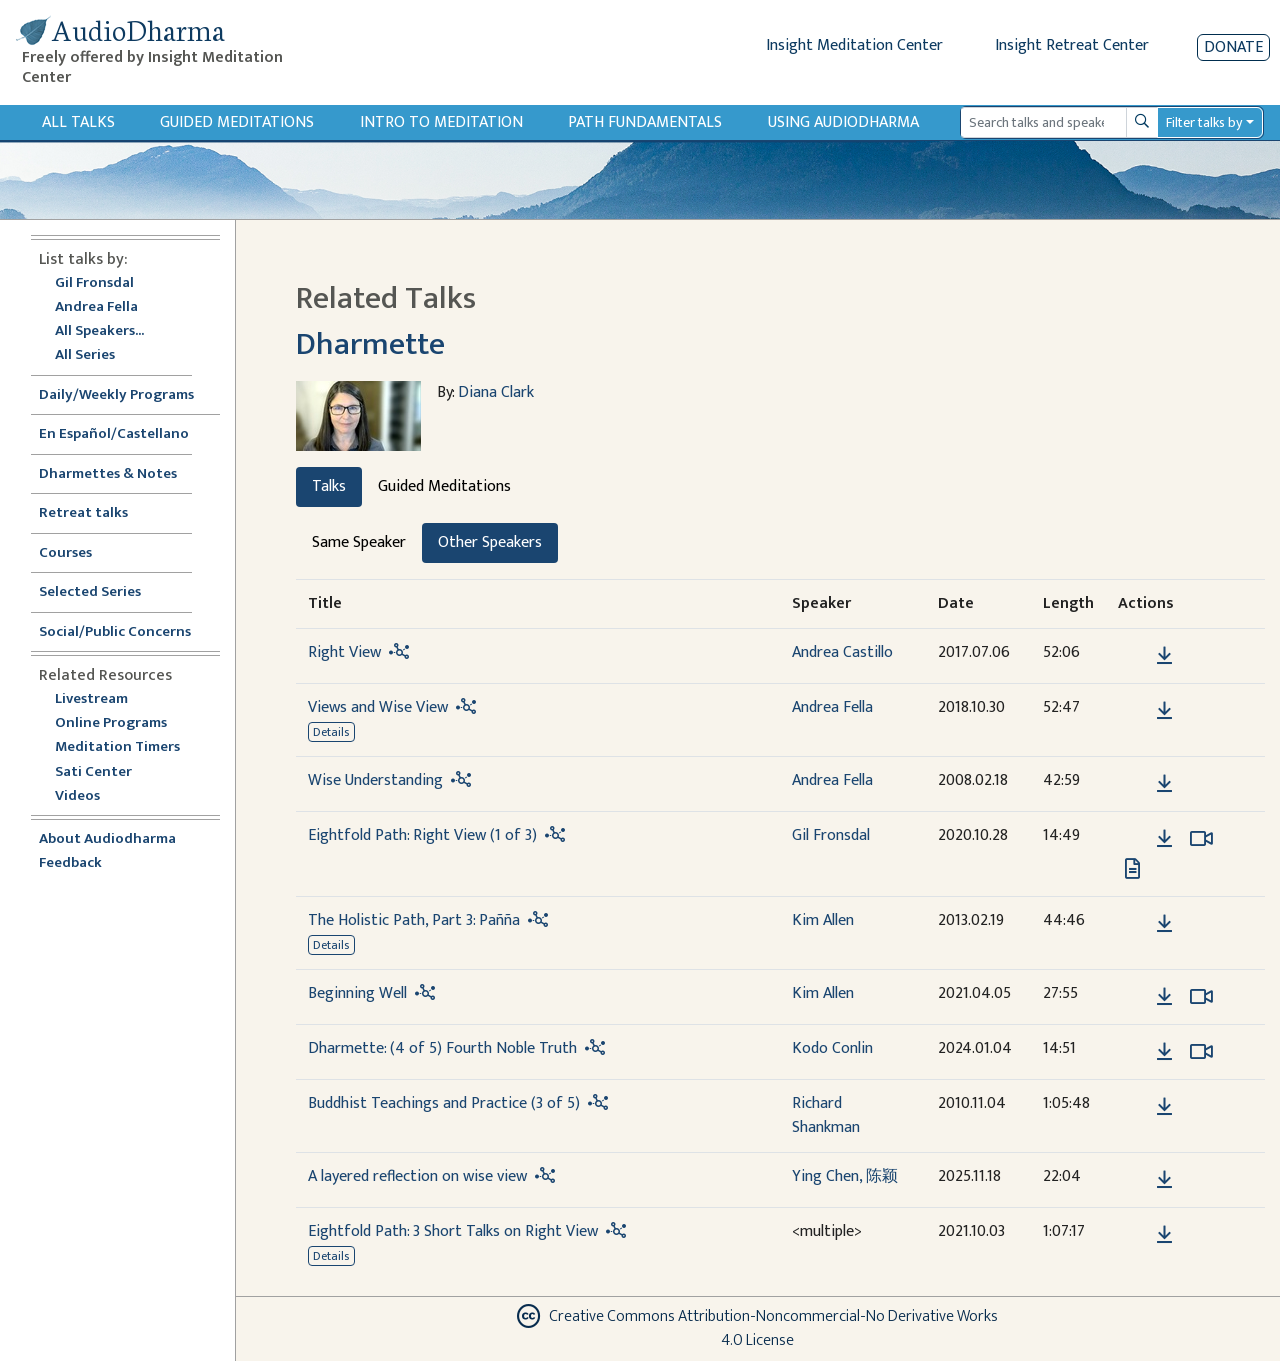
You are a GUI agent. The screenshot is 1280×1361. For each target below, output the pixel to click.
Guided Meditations (237, 122)
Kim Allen (823, 920)
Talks (329, 486)
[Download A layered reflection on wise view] (1164, 1180)
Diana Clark (496, 392)
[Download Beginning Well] (1164, 997)
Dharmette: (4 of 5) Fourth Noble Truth (442, 1048)
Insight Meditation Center (854, 45)
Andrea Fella (96, 307)
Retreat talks (83, 513)
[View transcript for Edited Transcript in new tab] (1132, 867)
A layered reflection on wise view (417, 1176)
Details (331, 732)
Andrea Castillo (842, 652)
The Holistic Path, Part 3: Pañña (414, 920)
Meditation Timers (117, 747)
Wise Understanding (375, 780)
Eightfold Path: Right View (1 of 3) (422, 835)
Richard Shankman (826, 1115)
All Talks (78, 122)
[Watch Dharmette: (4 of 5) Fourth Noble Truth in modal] (1201, 1052)
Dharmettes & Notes (108, 474)
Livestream (91, 699)
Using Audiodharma (843, 122)
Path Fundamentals (645, 122)
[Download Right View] (1164, 656)
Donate (1233, 47)
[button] (1134, 654)
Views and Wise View (378, 707)
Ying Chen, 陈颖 (845, 1176)
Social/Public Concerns (115, 632)
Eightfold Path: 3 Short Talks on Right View (453, 1231)
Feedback (70, 863)
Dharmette (370, 344)
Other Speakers (490, 542)
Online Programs (111, 723)
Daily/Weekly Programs (127, 395)
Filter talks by (1204, 122)
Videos (88, 796)
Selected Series (102, 592)
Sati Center (93, 772)
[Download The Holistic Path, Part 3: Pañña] (1164, 924)
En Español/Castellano (114, 434)
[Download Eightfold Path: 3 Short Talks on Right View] (1164, 1235)
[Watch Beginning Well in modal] (1201, 997)
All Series (85, 355)
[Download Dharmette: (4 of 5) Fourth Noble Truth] (1164, 1052)
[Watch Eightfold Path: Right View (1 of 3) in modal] (1201, 839)
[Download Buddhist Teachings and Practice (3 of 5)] (1164, 1107)
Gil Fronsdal (94, 283)
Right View (344, 652)
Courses (65, 553)
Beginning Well (357, 993)
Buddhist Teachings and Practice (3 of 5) (444, 1103)
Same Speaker (359, 542)
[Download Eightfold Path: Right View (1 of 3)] (1164, 839)
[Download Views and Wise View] (1164, 711)
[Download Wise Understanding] (1164, 784)
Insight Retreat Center (1072, 45)
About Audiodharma (107, 839)
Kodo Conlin (832, 1048)
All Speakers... (99, 331)
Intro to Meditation (441, 122)
